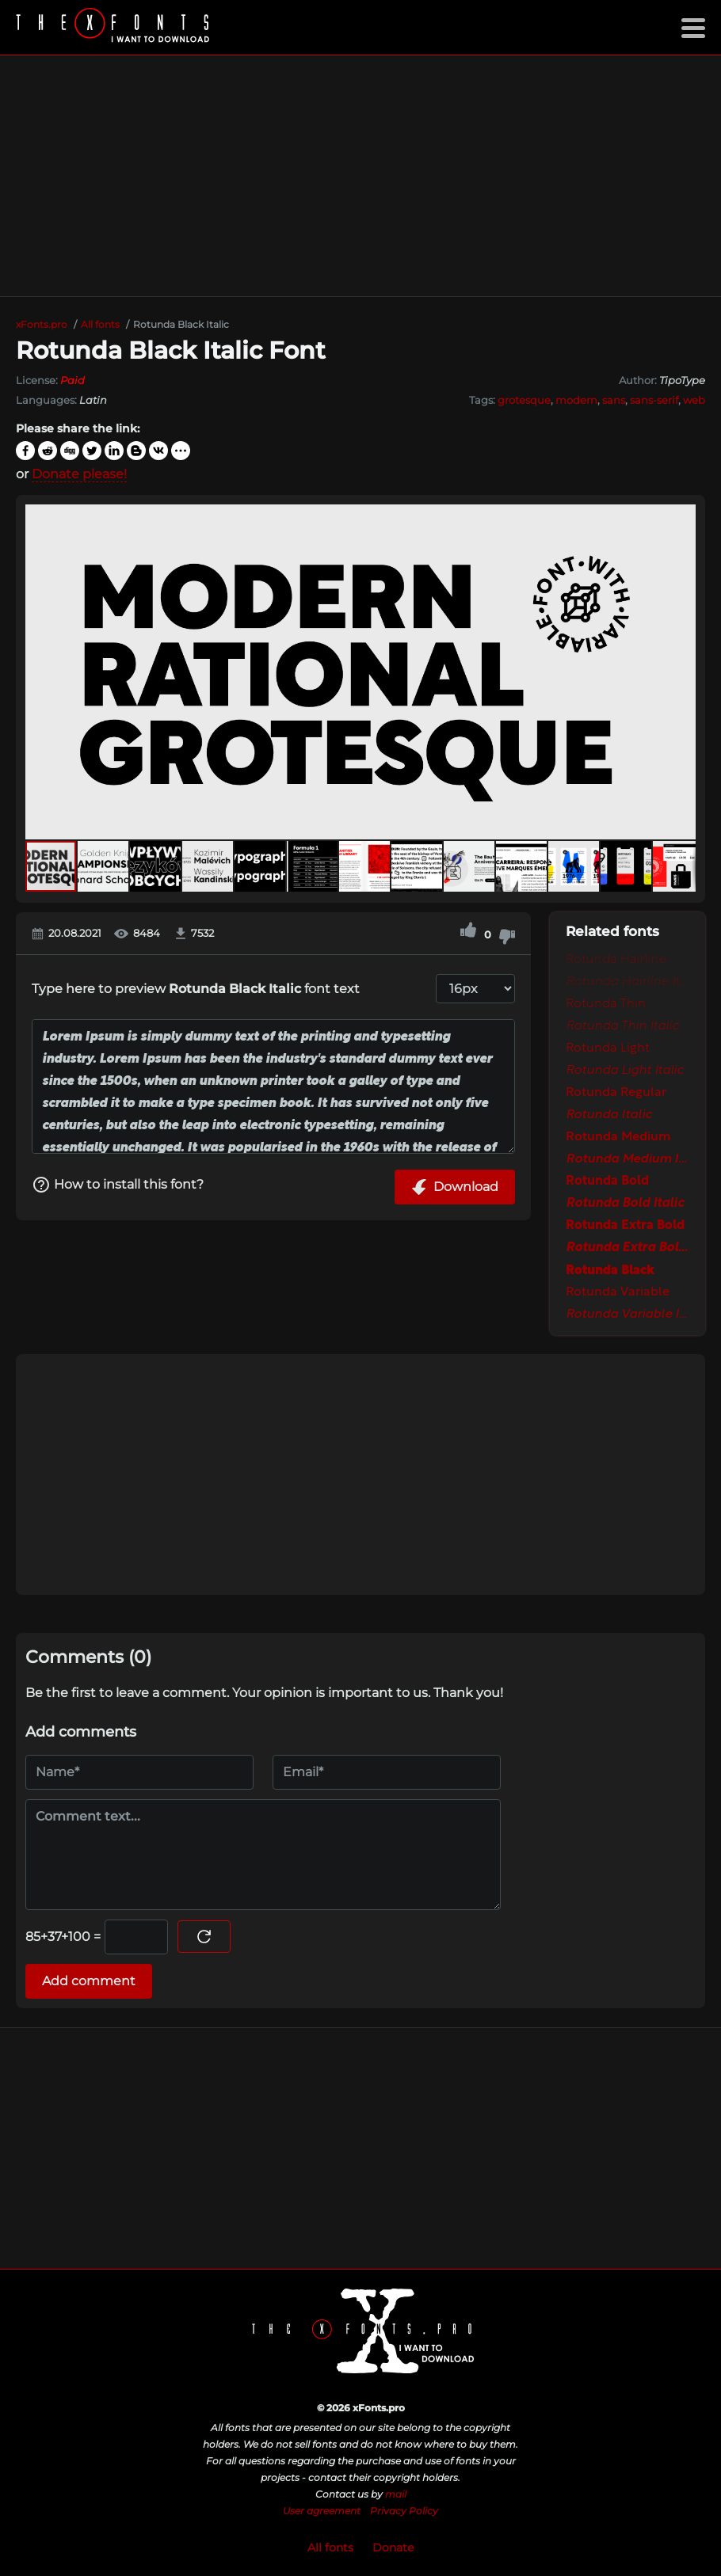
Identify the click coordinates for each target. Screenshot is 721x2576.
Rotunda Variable (618, 1292)
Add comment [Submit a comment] (88, 1980)
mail (395, 2494)
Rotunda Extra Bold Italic (627, 1248)
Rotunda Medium (618, 1137)
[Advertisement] (360, 176)
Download (454, 1187)
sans (613, 400)
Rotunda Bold (607, 1181)
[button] (681, 672)
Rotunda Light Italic (625, 1070)
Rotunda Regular (616, 1092)
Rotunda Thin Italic (622, 1026)
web (694, 400)
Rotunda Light (608, 1048)
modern (576, 400)
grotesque (524, 400)
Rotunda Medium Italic (627, 1159)
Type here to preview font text (196, 988)
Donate (393, 2547)
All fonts (330, 2547)
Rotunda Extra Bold (625, 1226)
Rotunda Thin (606, 1004)
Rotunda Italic (609, 1115)
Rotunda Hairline (616, 959)
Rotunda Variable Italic (627, 1314)
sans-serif (654, 400)
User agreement (321, 2511)
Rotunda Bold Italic (625, 1203)
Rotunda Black (610, 1270)
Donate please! (79, 473)
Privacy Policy (404, 2511)
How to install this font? (118, 1184)
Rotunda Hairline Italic (627, 982)
